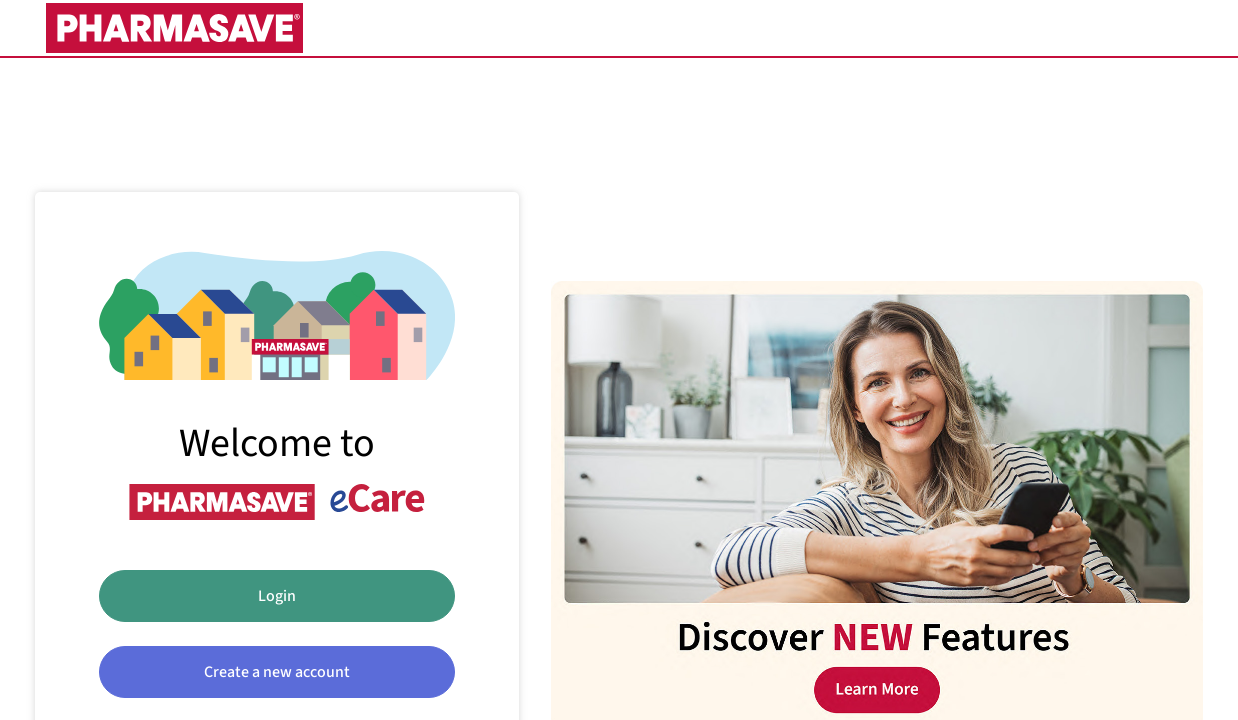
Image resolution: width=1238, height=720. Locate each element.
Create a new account (277, 672)
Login (277, 596)
